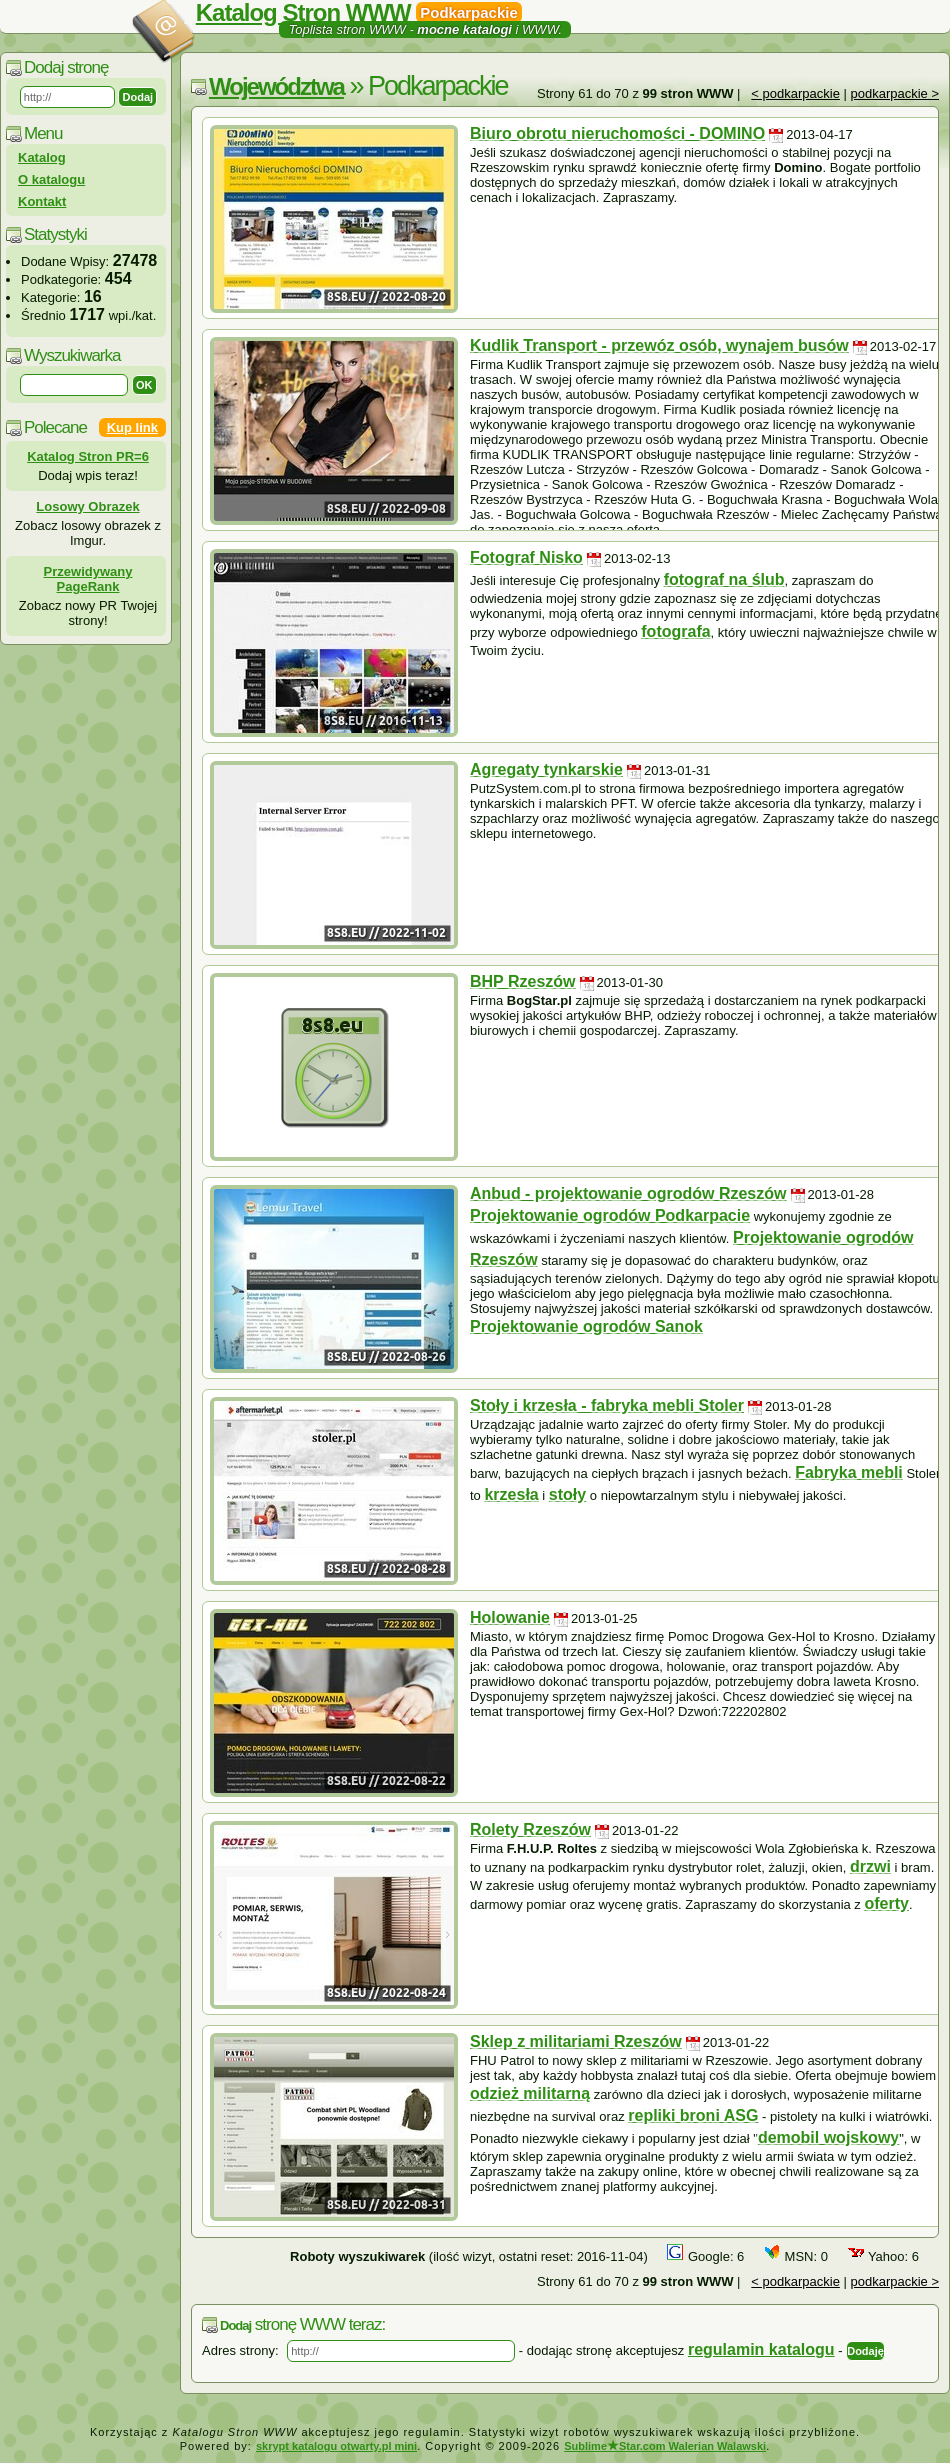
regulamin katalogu (761, 2349)
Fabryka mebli (849, 1472)
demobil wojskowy (828, 2137)
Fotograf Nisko (526, 557)
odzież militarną (530, 2093)
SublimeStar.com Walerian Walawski (665, 2446)
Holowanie (510, 1617)
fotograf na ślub (724, 579)
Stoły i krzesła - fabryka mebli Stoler (607, 1405)
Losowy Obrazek (87, 506)
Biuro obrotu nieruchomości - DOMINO (617, 133)
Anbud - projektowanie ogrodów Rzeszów (628, 1193)
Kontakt (42, 201)
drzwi (870, 1866)
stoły (567, 1494)
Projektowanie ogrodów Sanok (586, 1326)
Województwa (276, 86)
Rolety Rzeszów (530, 1829)
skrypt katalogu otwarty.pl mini (336, 2446)
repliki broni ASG (693, 2115)
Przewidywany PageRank (88, 579)
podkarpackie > (894, 93)
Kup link (132, 427)
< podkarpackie (795, 93)
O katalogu (51, 179)
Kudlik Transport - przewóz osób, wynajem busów (659, 345)
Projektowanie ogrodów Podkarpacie (610, 1215)
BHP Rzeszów (523, 981)
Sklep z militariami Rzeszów (576, 2041)
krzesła (511, 1494)
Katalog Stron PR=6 (88, 456)
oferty (886, 1903)
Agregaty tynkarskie (546, 769)
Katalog (42, 157)
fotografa (675, 631)
